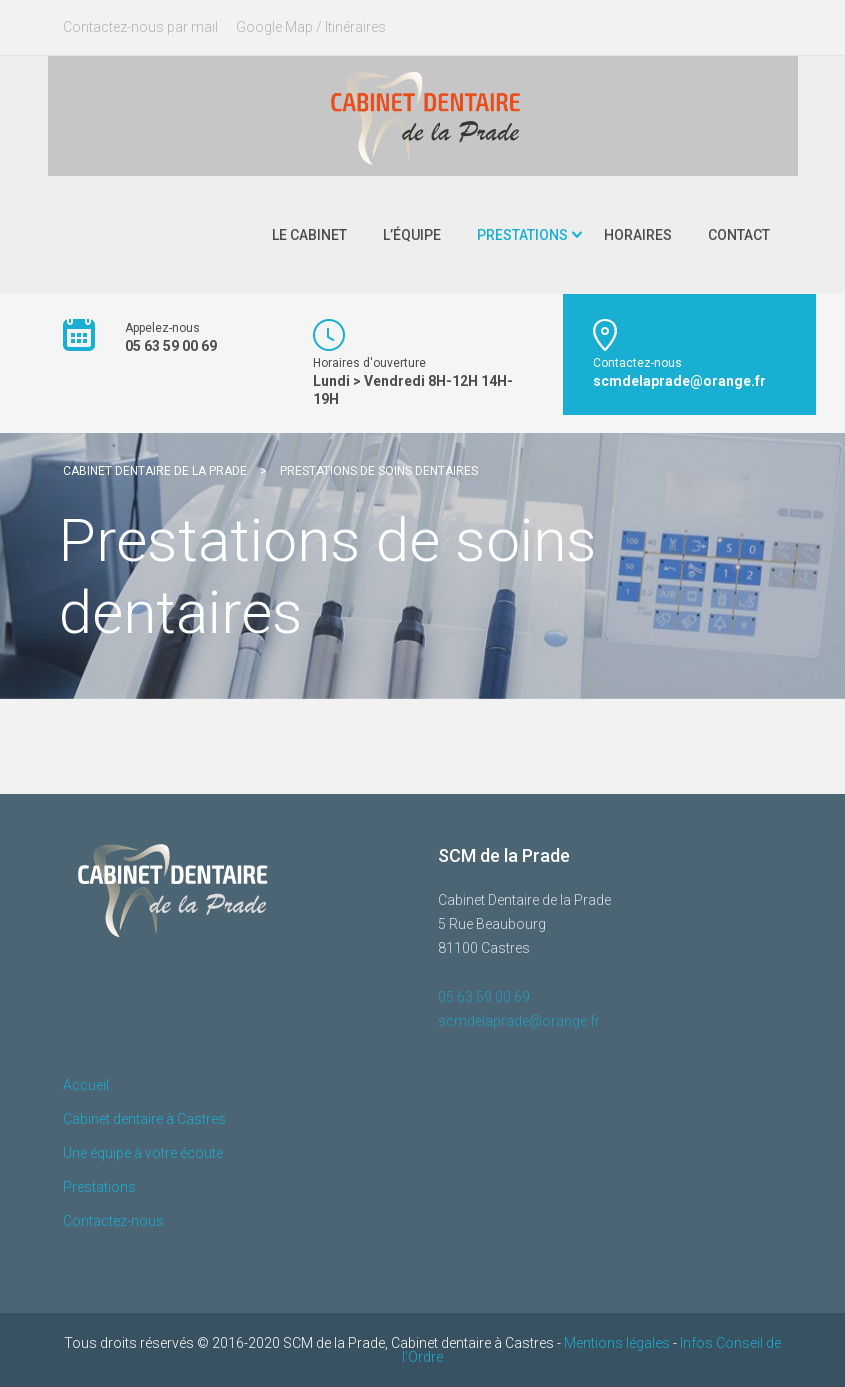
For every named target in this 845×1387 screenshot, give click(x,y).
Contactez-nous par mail (140, 27)
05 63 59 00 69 (484, 997)
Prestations (522, 235)
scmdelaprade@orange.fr (519, 1021)
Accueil (86, 1085)
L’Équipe (412, 235)
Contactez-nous (113, 1221)
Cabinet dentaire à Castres (144, 1119)
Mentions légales (617, 1343)
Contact (739, 235)
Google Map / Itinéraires (311, 27)
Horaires (638, 235)
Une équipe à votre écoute (143, 1153)
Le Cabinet (309, 235)
